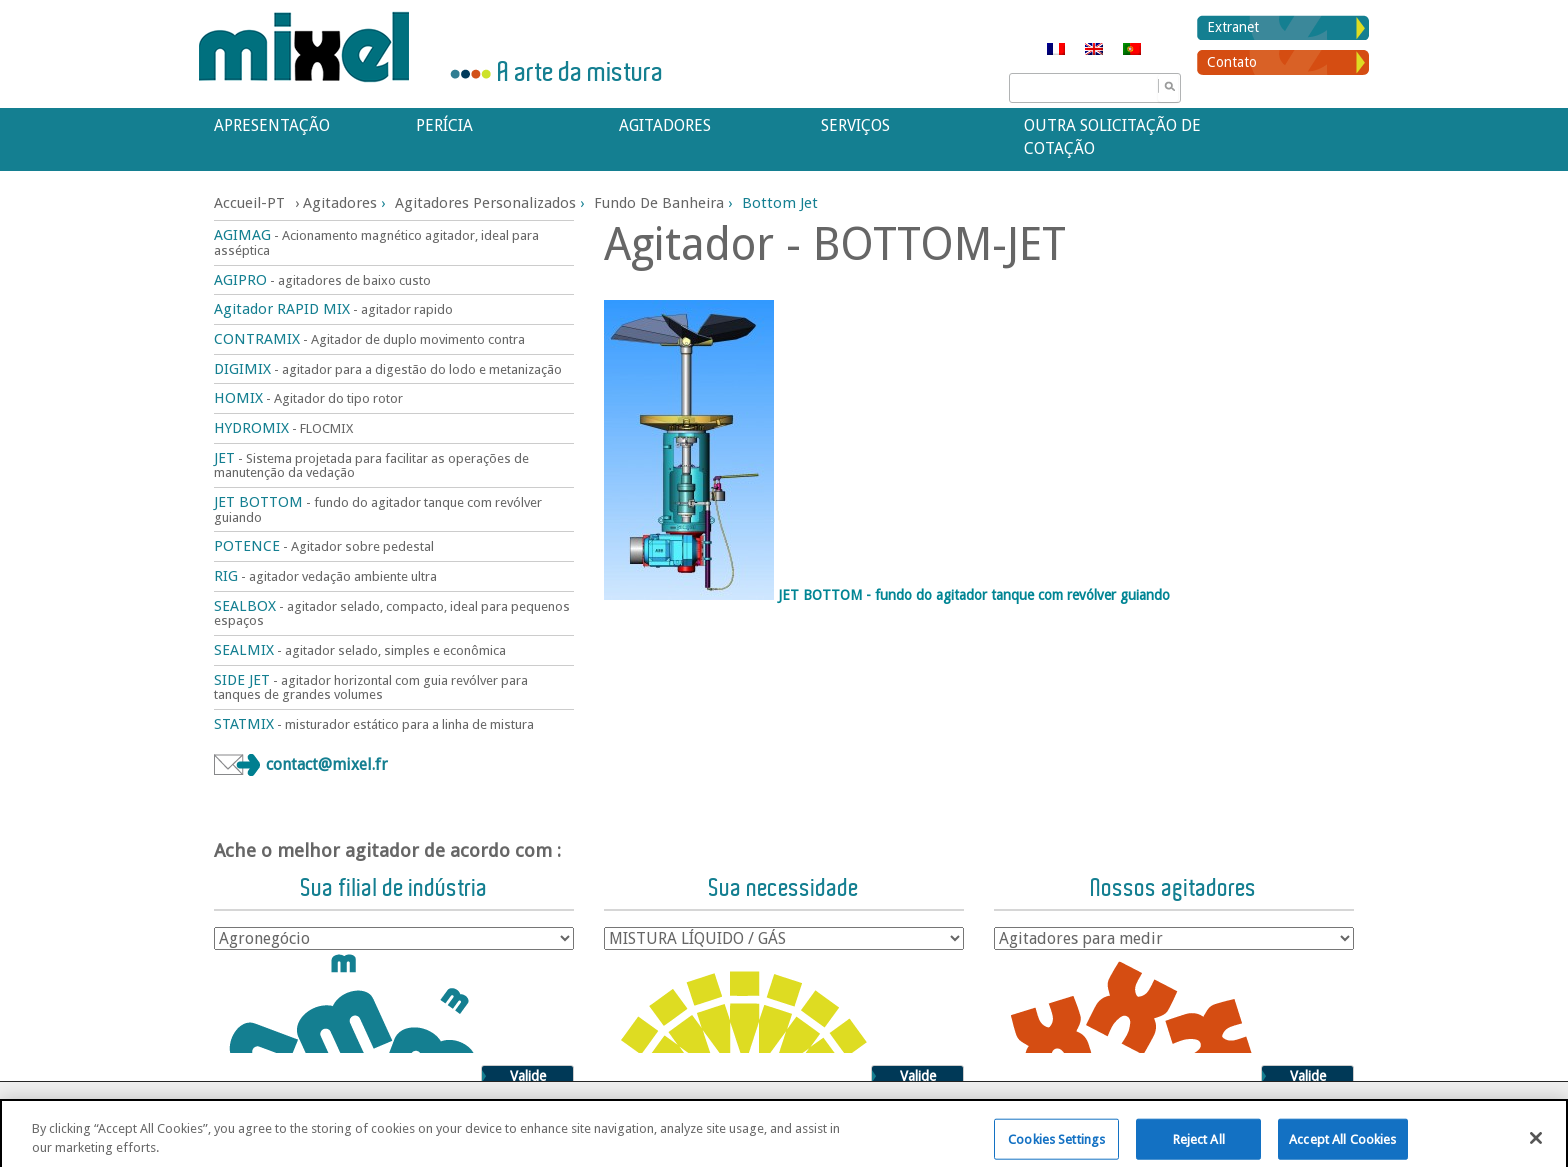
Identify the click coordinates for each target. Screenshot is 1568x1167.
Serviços (855, 125)
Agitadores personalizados (485, 203)
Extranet (1233, 27)
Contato (1232, 62)
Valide (528, 1076)
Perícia (444, 125)
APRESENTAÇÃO (272, 125)
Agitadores (665, 125)
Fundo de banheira (659, 203)
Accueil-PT (249, 203)
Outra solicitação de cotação (1112, 137)
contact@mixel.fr (327, 764)
